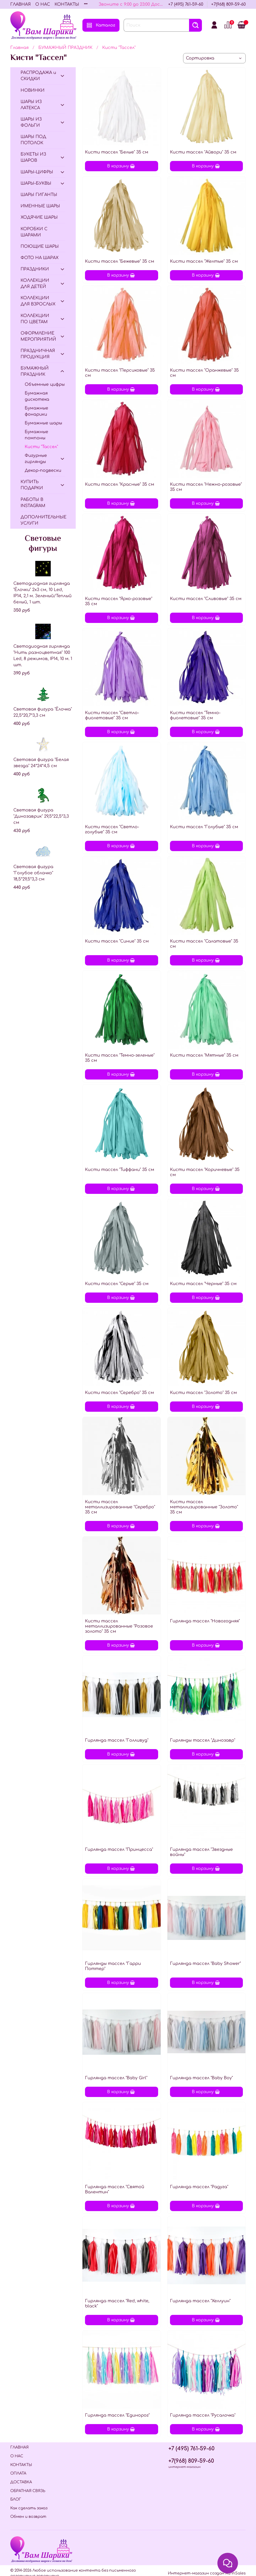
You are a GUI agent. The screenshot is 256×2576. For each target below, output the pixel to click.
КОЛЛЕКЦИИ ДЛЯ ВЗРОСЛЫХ (38, 301)
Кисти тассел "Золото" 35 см (203, 1392)
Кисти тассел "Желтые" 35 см (204, 261)
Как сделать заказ (28, 2508)
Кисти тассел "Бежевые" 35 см (119, 261)
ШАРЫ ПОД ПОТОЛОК (33, 139)
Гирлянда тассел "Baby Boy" (201, 2078)
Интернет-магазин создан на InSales (207, 2573)
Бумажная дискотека (37, 396)
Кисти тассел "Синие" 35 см (117, 941)
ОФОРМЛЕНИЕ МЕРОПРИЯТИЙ (38, 336)
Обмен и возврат (28, 2516)
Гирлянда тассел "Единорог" (117, 2415)
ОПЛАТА (18, 2473)
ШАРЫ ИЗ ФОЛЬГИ (31, 122)
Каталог (101, 25)
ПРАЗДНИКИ (35, 269)
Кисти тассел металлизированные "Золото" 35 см (204, 1507)
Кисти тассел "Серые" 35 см (117, 1283)
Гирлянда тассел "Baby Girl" (116, 2078)
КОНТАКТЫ (67, 4)
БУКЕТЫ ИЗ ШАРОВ (33, 157)
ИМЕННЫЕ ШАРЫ (40, 206)
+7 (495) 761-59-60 (185, 4)
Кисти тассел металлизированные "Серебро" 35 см (120, 1507)
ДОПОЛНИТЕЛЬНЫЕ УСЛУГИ (43, 520)
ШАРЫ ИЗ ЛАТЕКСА (31, 104)
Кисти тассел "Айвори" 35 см (203, 152)
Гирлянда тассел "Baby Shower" (205, 1963)
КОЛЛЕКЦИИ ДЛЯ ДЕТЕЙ (35, 283)
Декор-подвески (43, 470)
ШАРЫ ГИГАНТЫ (39, 194)
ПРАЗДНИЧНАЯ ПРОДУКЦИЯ (38, 353)
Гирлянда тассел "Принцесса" (119, 1849)
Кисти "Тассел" (41, 446)
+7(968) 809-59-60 (228, 4)
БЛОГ (15, 2499)
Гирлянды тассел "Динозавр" (202, 1740)
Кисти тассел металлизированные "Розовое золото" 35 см (119, 1626)
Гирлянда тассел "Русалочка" (202, 2415)
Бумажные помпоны (36, 435)
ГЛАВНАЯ (20, 4)
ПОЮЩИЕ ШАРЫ (40, 246)
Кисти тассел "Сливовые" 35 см (206, 598)
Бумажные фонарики (36, 411)
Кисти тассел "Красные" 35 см (119, 484)
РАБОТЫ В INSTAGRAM (33, 502)
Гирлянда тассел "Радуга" (199, 2187)
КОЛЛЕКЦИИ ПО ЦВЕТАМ (35, 318)
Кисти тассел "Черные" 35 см (203, 1283)
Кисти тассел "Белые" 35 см (116, 152)
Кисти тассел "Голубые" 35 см (204, 827)
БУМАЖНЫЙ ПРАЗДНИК (65, 47)
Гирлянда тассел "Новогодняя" (205, 1621)
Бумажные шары (43, 423)
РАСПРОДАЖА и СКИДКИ (38, 75)
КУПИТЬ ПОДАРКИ (32, 485)
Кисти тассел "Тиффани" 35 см (119, 1169)
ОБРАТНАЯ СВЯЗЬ (27, 2491)
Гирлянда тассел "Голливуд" (116, 1740)
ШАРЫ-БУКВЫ (36, 183)
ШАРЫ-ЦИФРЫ (37, 172)
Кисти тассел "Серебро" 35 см (119, 1392)
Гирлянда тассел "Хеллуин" (200, 2301)
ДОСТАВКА (21, 2482)
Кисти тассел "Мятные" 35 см (204, 1055)
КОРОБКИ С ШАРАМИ (34, 232)
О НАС (42, 4)
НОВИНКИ (33, 90)
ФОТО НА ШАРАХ (39, 257)
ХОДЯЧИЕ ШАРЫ (39, 217)
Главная (19, 47)
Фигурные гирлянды (36, 458)
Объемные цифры (45, 384)
